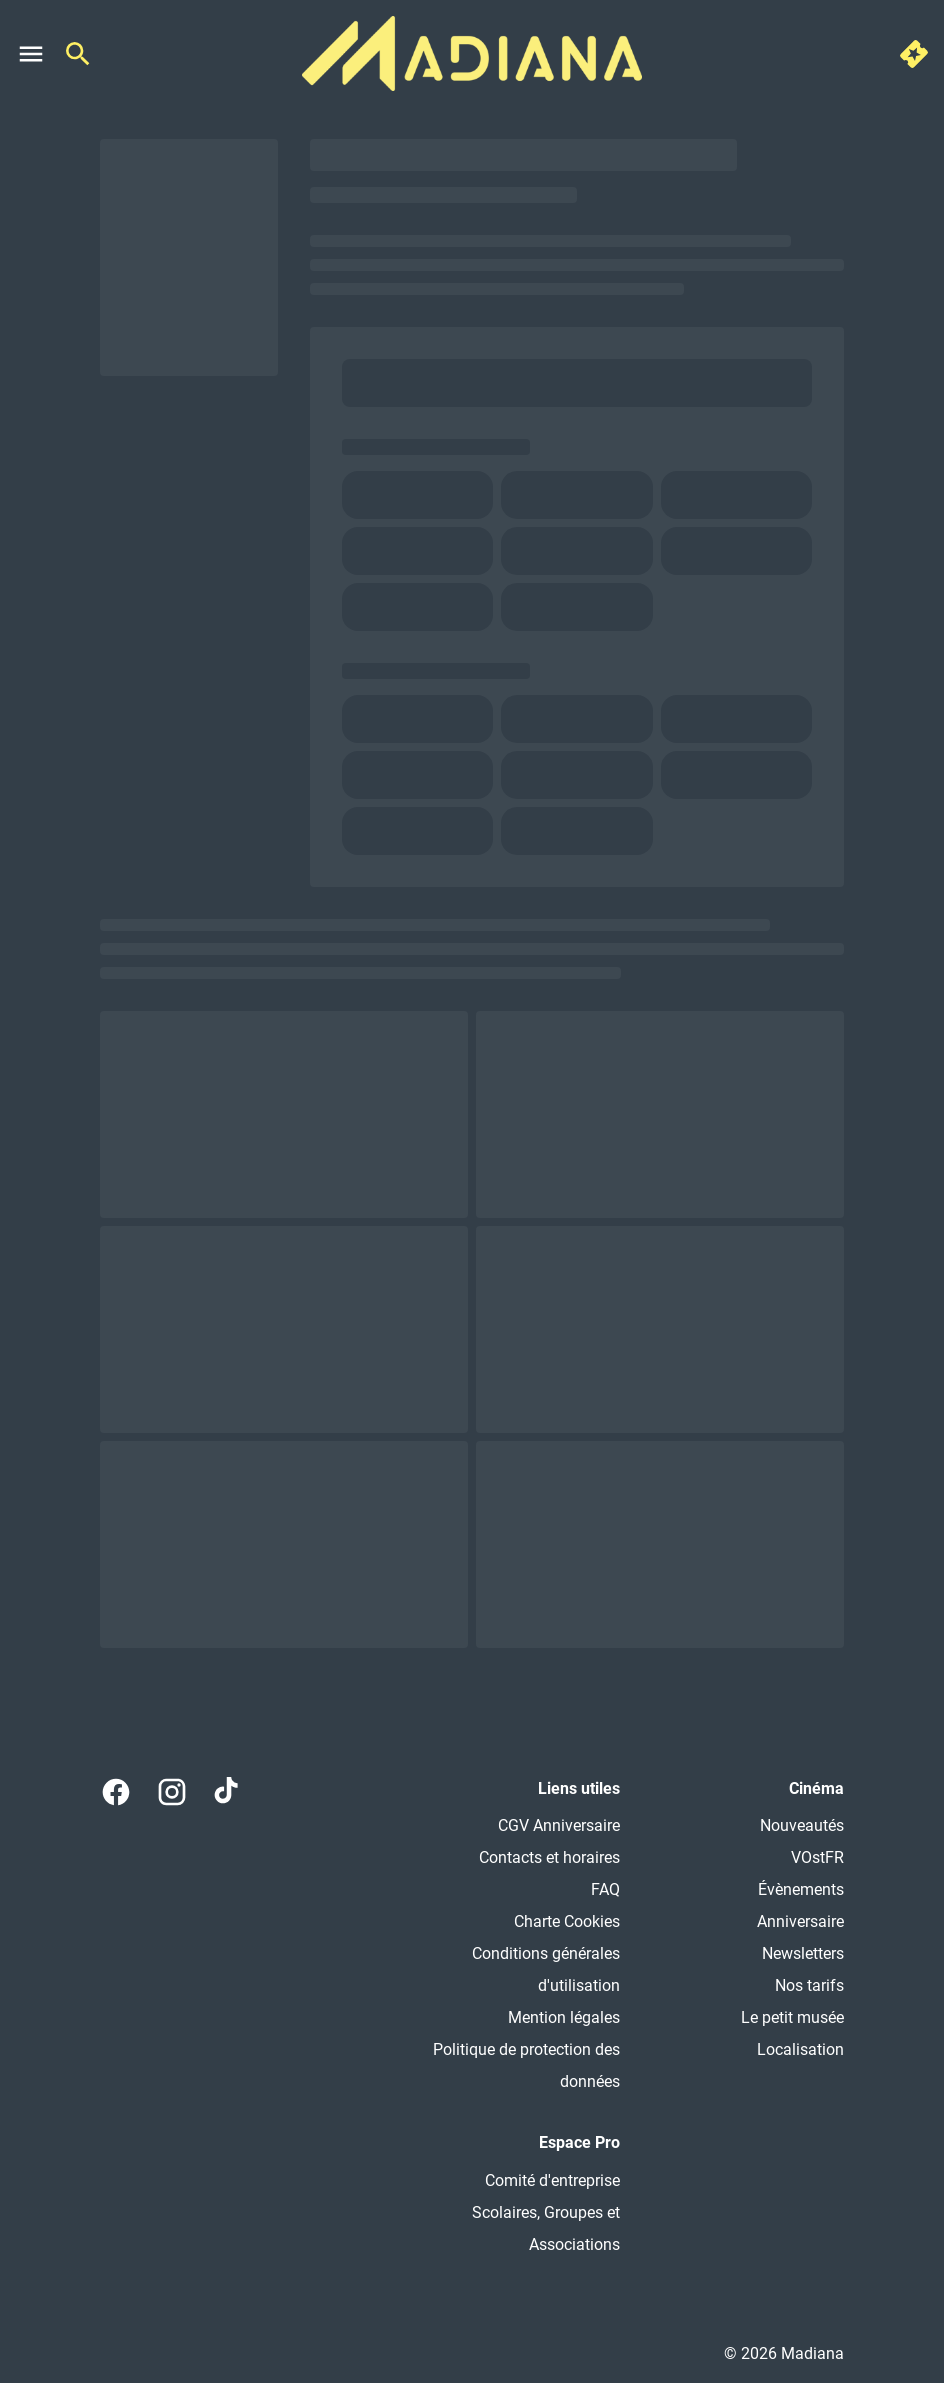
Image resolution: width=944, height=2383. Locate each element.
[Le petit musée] (792, 2018)
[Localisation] (800, 2050)
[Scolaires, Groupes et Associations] (505, 2229)
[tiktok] (228, 1792)
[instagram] (172, 1792)
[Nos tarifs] (809, 1986)
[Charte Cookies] (567, 1922)
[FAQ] (605, 1890)
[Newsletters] (803, 1954)
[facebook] (116, 1792)
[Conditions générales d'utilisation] (505, 1970)
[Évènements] (801, 1890)
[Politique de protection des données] (505, 2066)
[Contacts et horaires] (549, 1858)
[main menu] (31, 54)
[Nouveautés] (802, 1826)
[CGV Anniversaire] (559, 1826)
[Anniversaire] (800, 1922)
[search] (78, 54)
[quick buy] (914, 54)
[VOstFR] (817, 1858)
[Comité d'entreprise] (552, 2181)
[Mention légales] (564, 2018)
